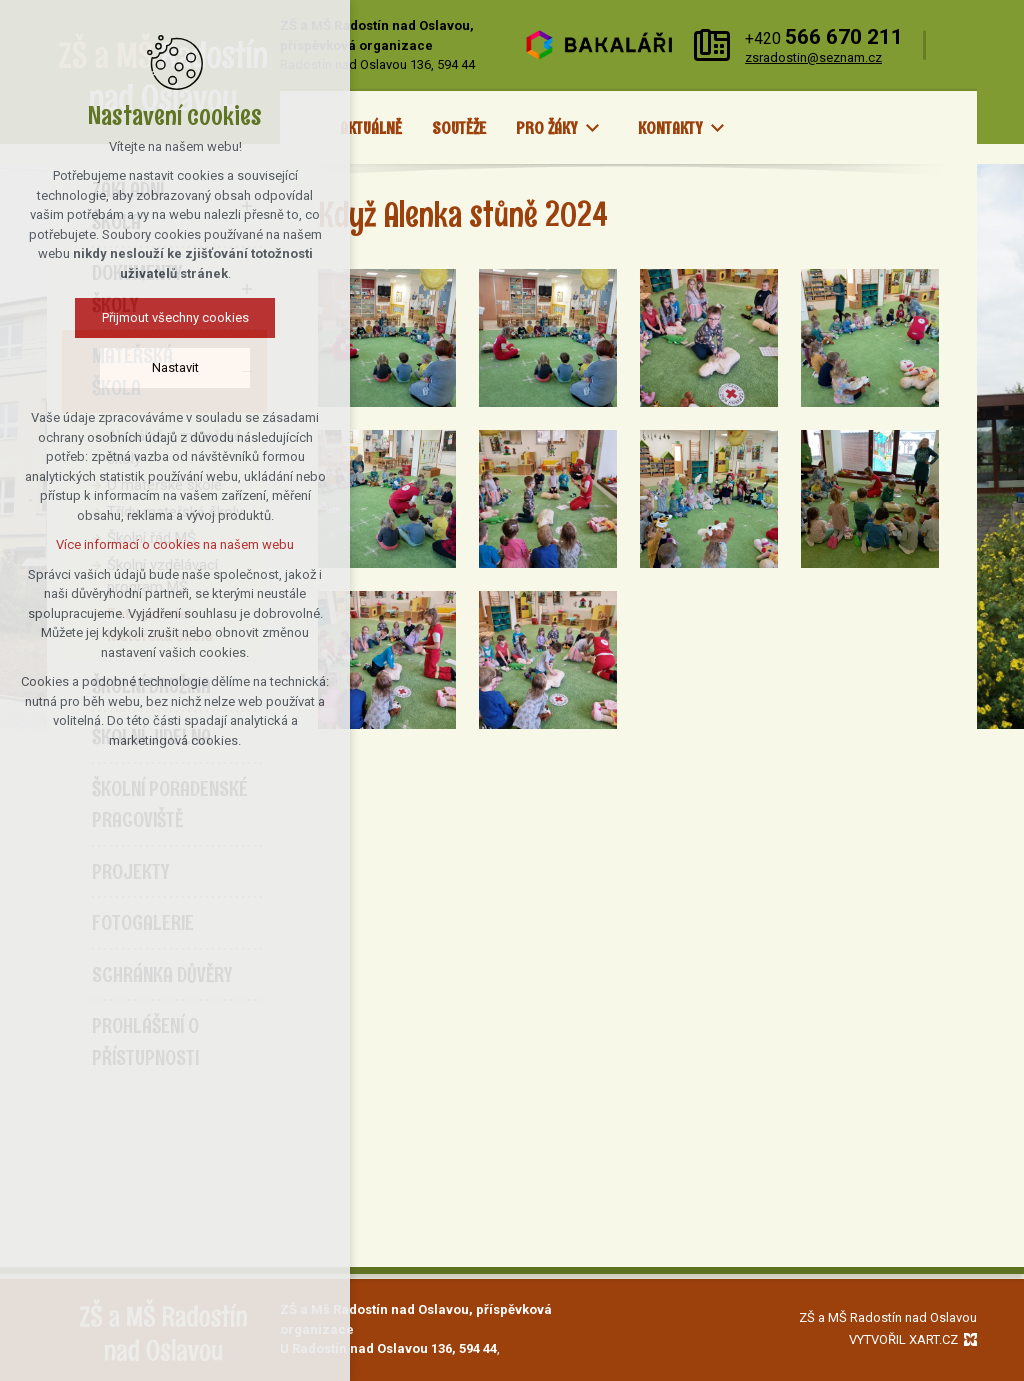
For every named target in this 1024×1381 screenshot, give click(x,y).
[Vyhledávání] (956, 45)
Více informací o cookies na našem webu (167, 544)
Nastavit (167, 367)
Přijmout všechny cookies (167, 317)
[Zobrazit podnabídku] (593, 129)
